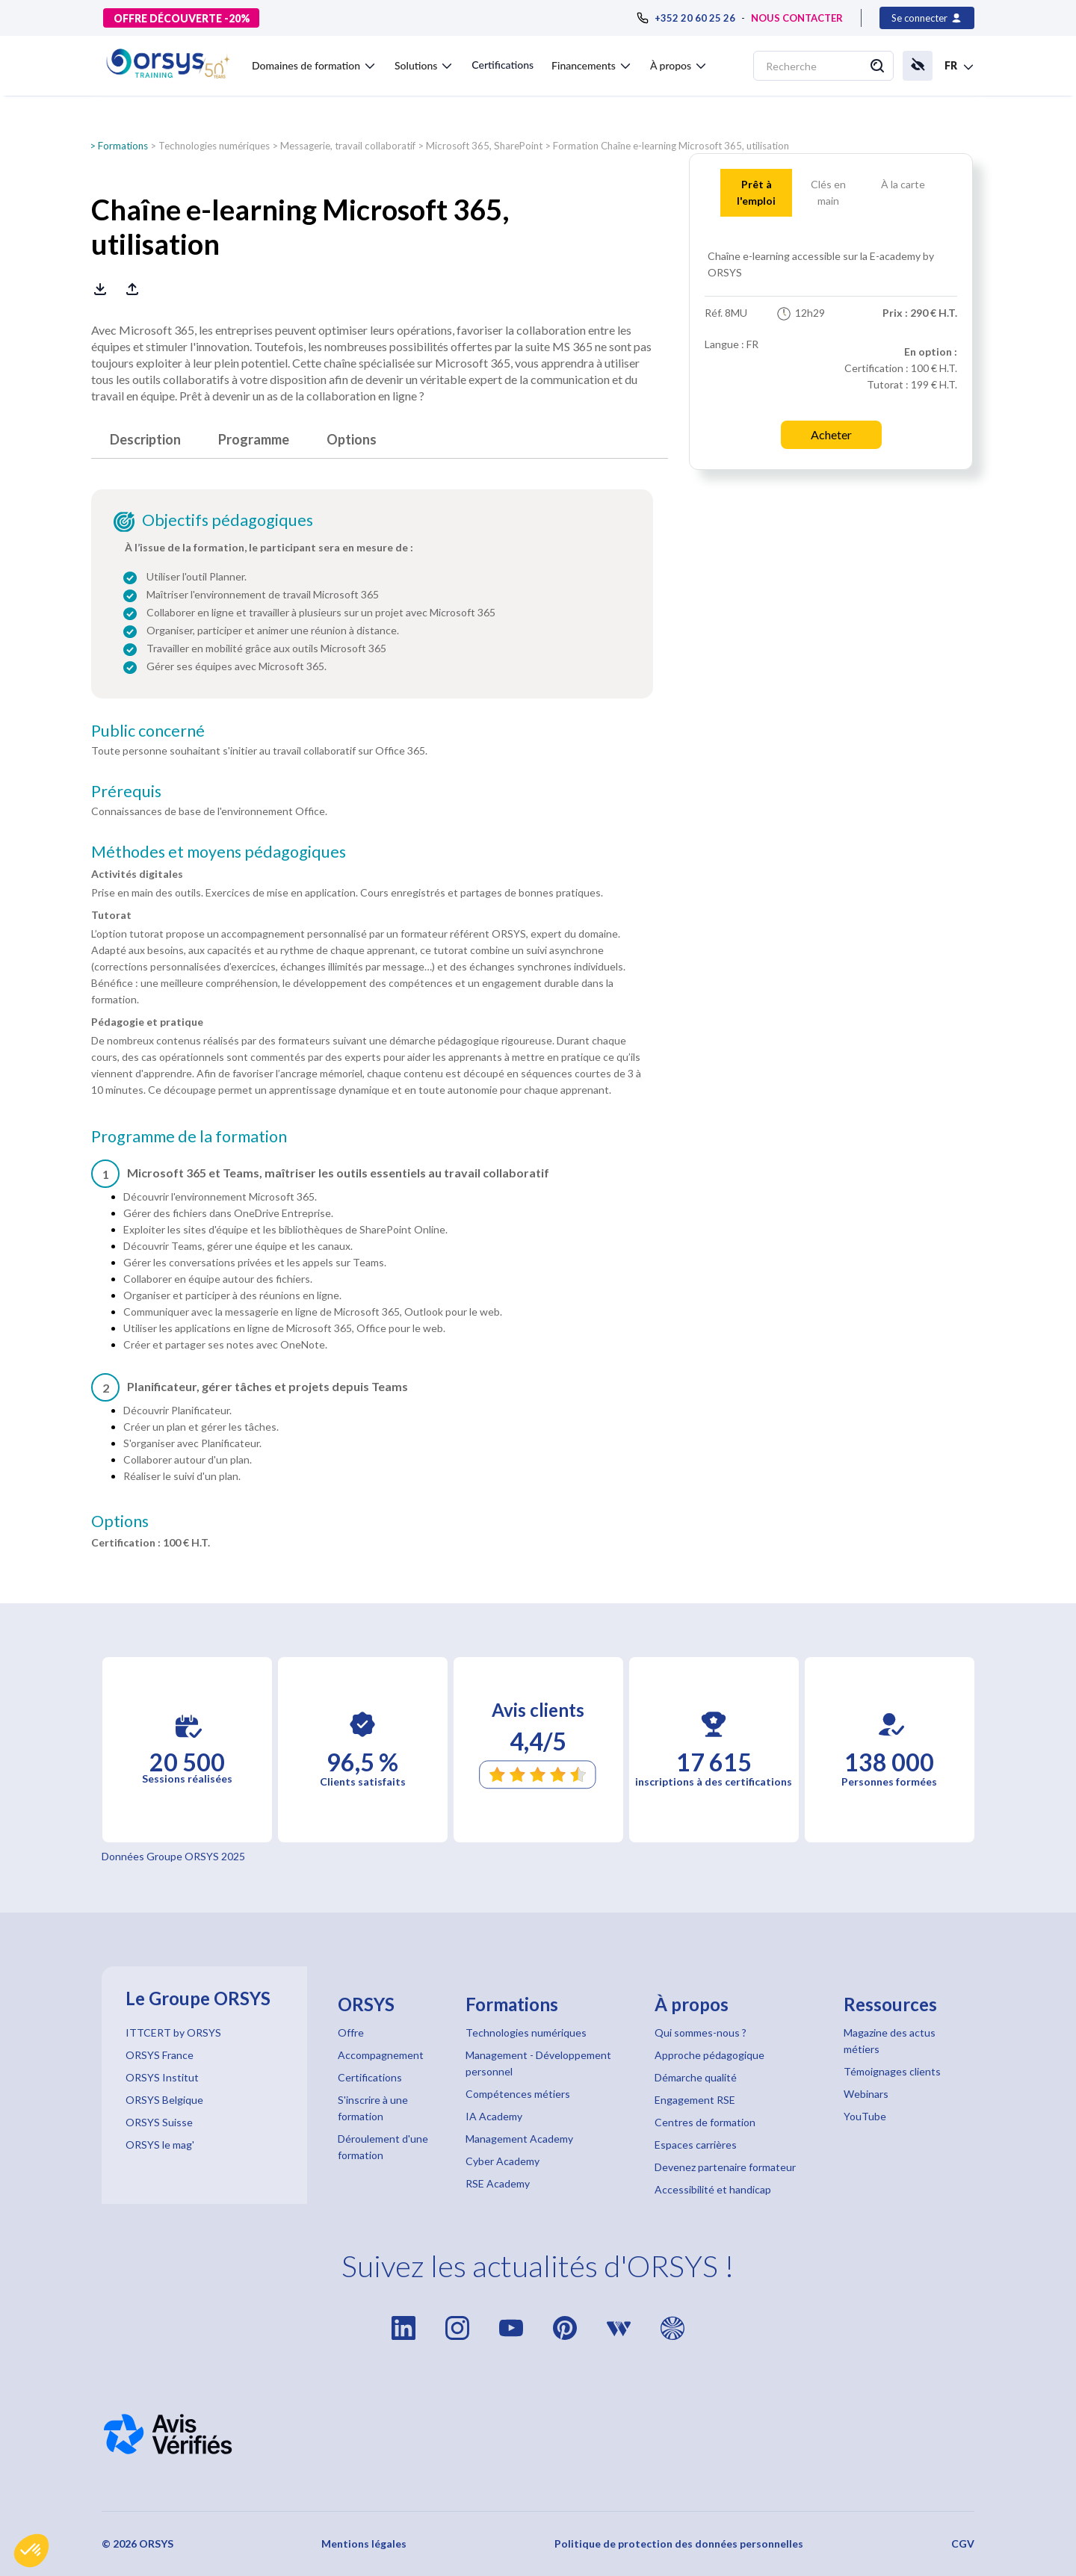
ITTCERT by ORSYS (173, 2032)
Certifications (502, 64)
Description (145, 439)
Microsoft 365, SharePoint (484, 146)
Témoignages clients (892, 2071)
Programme (253, 439)
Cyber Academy (502, 2161)
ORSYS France (160, 2055)
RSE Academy (498, 2183)
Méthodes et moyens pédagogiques (218, 851)
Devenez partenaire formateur (725, 2167)
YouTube (865, 2116)
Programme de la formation (189, 1136)
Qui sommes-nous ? (700, 2032)
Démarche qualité (696, 2077)
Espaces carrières (696, 2144)
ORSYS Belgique (164, 2099)
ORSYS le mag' (160, 2144)
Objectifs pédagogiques (227, 520)
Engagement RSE (695, 2099)
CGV (962, 2543)
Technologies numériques (214, 146)
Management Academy (519, 2138)
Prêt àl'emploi (756, 192)
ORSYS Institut (162, 2077)
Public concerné (148, 730)
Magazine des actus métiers (890, 2040)
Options (352, 439)
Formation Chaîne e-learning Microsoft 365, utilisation (671, 146)
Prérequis (126, 791)
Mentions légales (363, 2543)
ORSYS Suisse (159, 2122)
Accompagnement (381, 2055)
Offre (351, 2032)
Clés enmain (828, 192)
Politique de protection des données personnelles (678, 2543)
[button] (31, 2551)
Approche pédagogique (709, 2055)
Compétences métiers (518, 2093)
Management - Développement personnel (538, 2063)
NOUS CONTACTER (797, 18)
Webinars (866, 2093)
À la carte (903, 184)
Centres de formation (705, 2122)
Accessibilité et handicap (713, 2189)
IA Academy (494, 2116)
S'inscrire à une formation (373, 2108)
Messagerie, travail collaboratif (347, 146)
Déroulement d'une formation (383, 2146)
